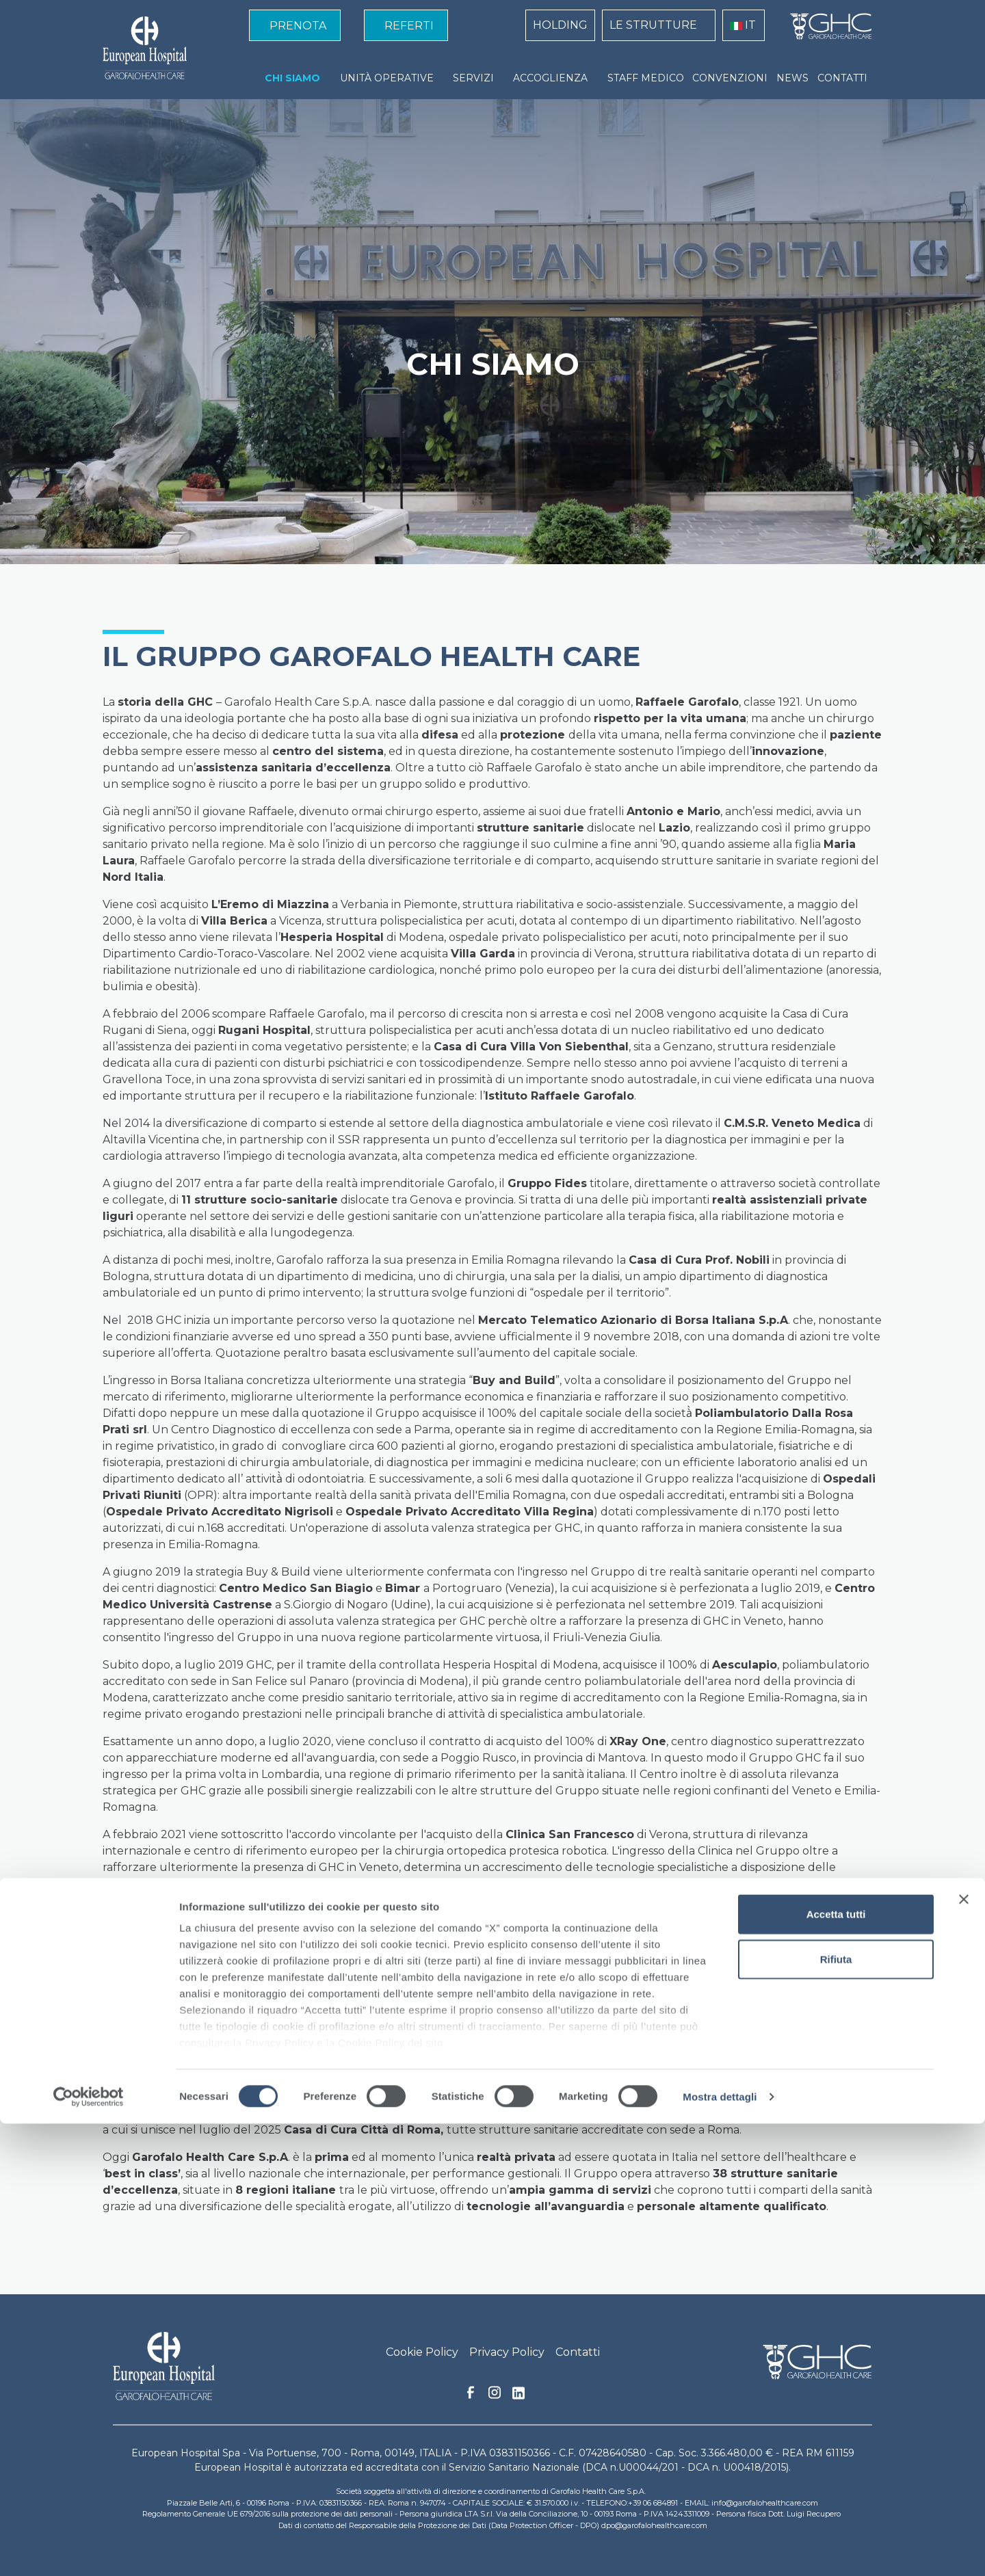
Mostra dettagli (720, 2549)
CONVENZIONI (729, 78)
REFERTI (409, 25)
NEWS (792, 78)
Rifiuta (836, 2411)
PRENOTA (298, 25)
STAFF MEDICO (645, 78)
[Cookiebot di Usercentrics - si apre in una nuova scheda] (88, 2549)
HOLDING (560, 24)
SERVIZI (473, 78)
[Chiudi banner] (964, 2352)
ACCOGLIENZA (550, 78)
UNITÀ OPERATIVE (387, 78)
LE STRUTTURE (653, 24)
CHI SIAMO (292, 78)
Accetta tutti (836, 2367)
